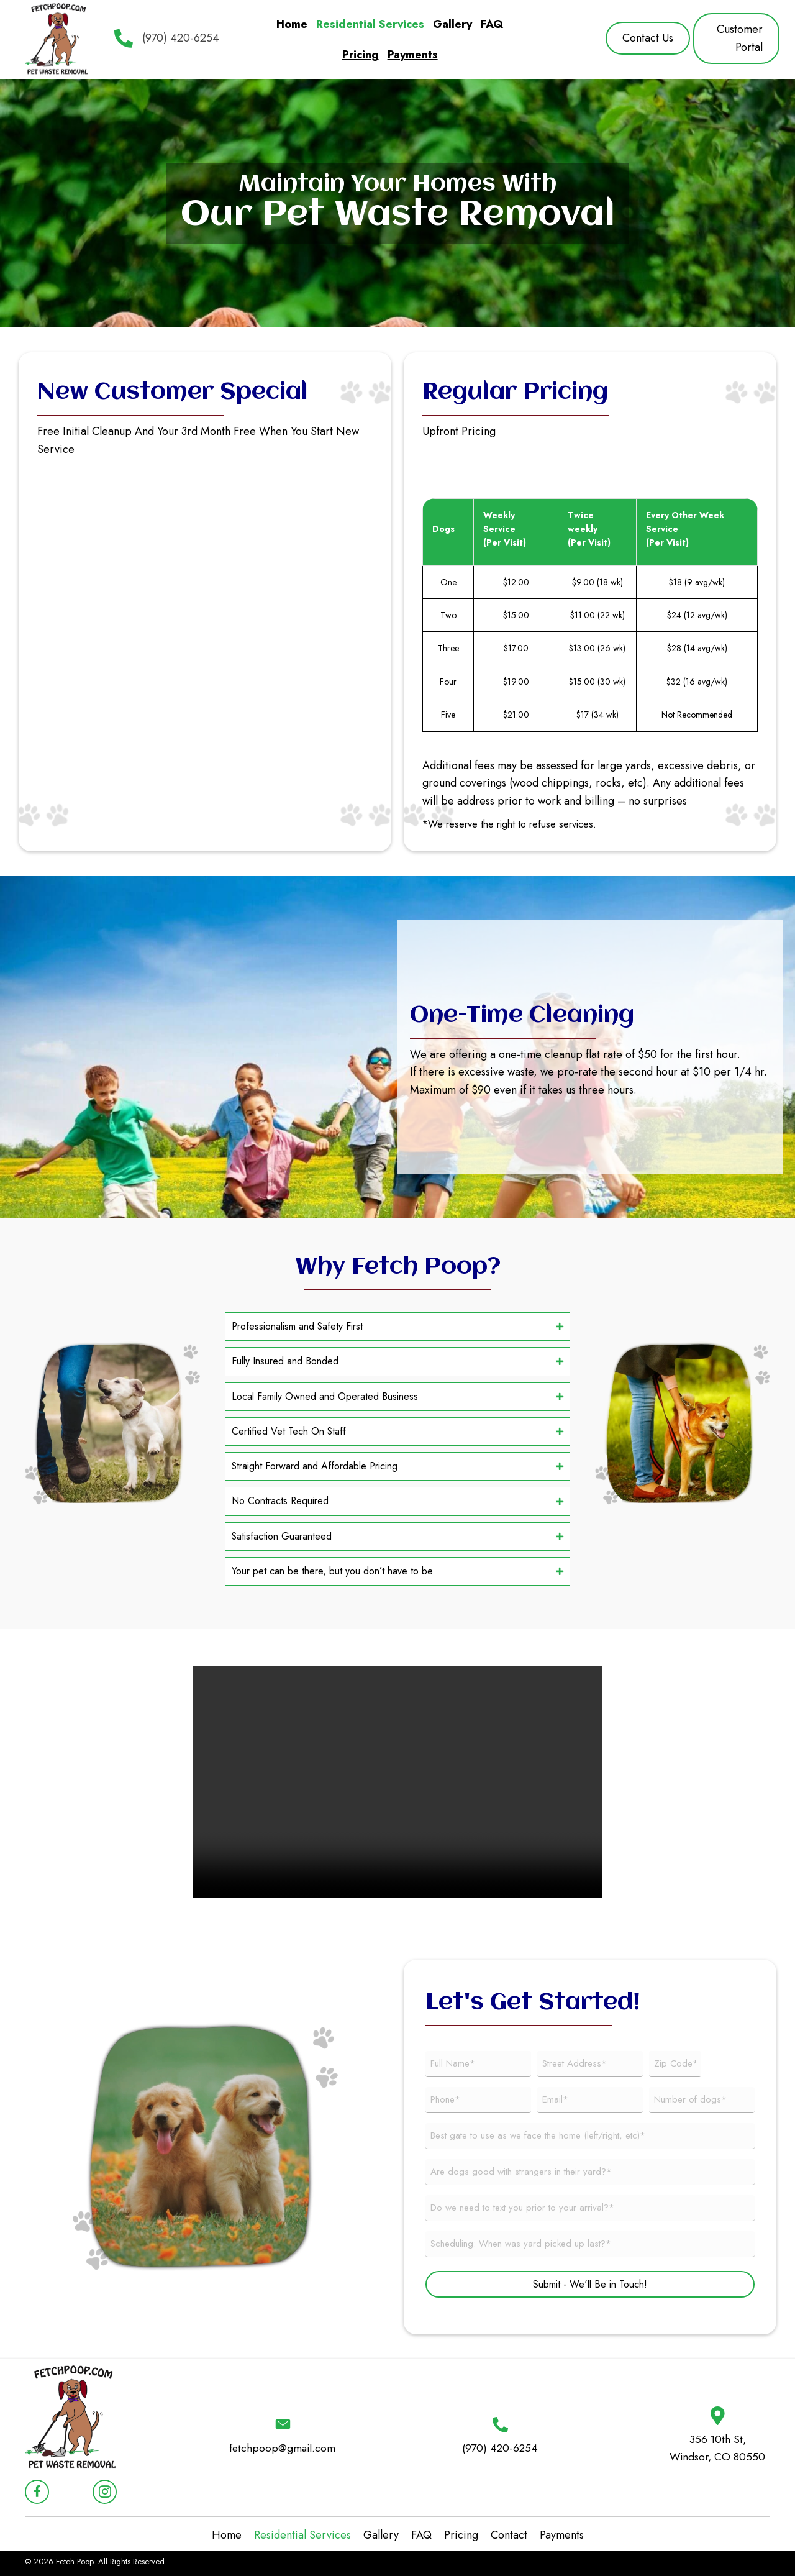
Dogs (443, 529)
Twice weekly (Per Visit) (589, 529)
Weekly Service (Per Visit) (504, 529)
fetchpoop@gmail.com (283, 2458)
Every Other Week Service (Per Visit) (685, 529)
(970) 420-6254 (180, 38)
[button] (648, 38)
